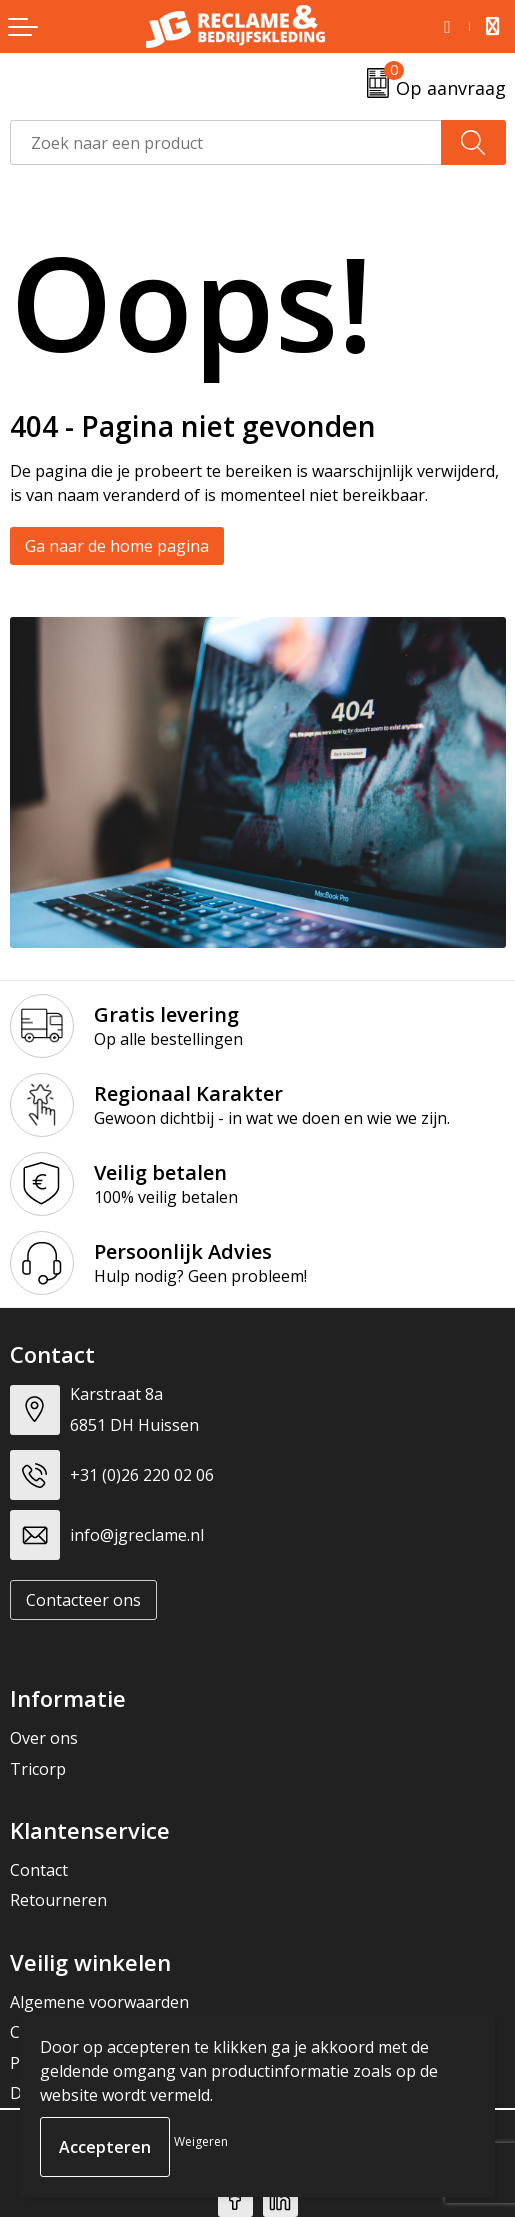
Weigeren (201, 2141)
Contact (39, 1870)
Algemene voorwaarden (99, 2002)
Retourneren (58, 1900)
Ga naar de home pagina (117, 546)
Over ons (44, 1738)
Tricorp (38, 1769)
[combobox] (226, 142)
